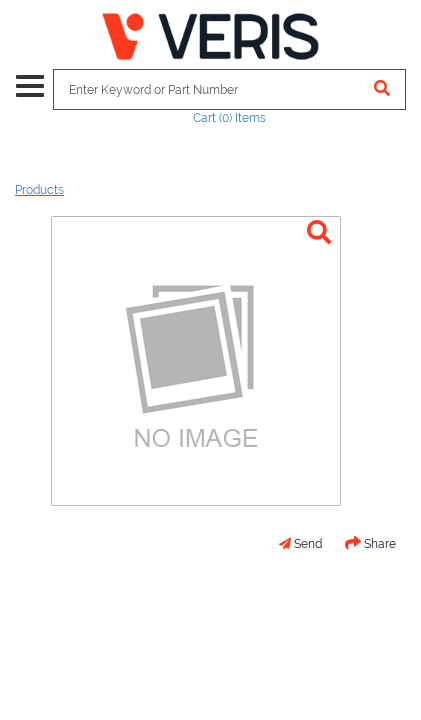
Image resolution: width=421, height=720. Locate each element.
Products (39, 190)
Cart (229, 118)
